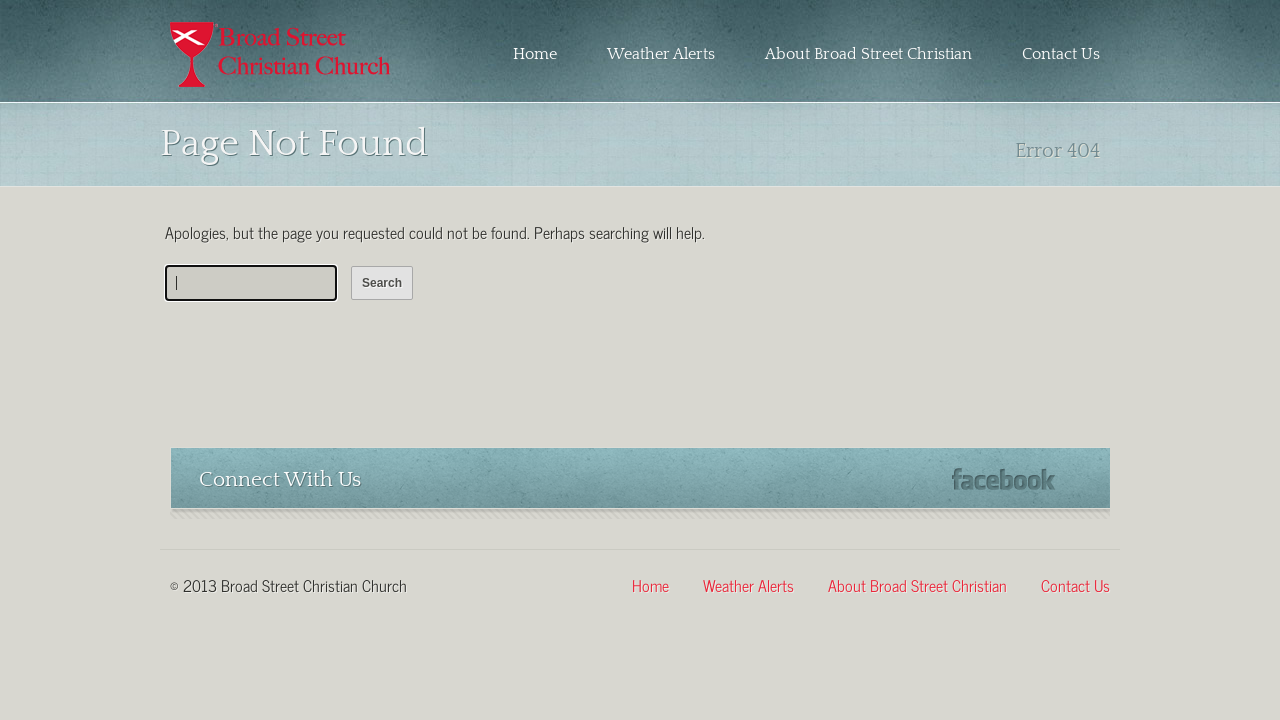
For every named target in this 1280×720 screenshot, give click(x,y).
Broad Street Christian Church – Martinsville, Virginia (282, 54)
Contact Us (1061, 54)
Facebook (1003, 479)
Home (535, 54)
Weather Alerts (661, 54)
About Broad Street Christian (868, 54)
